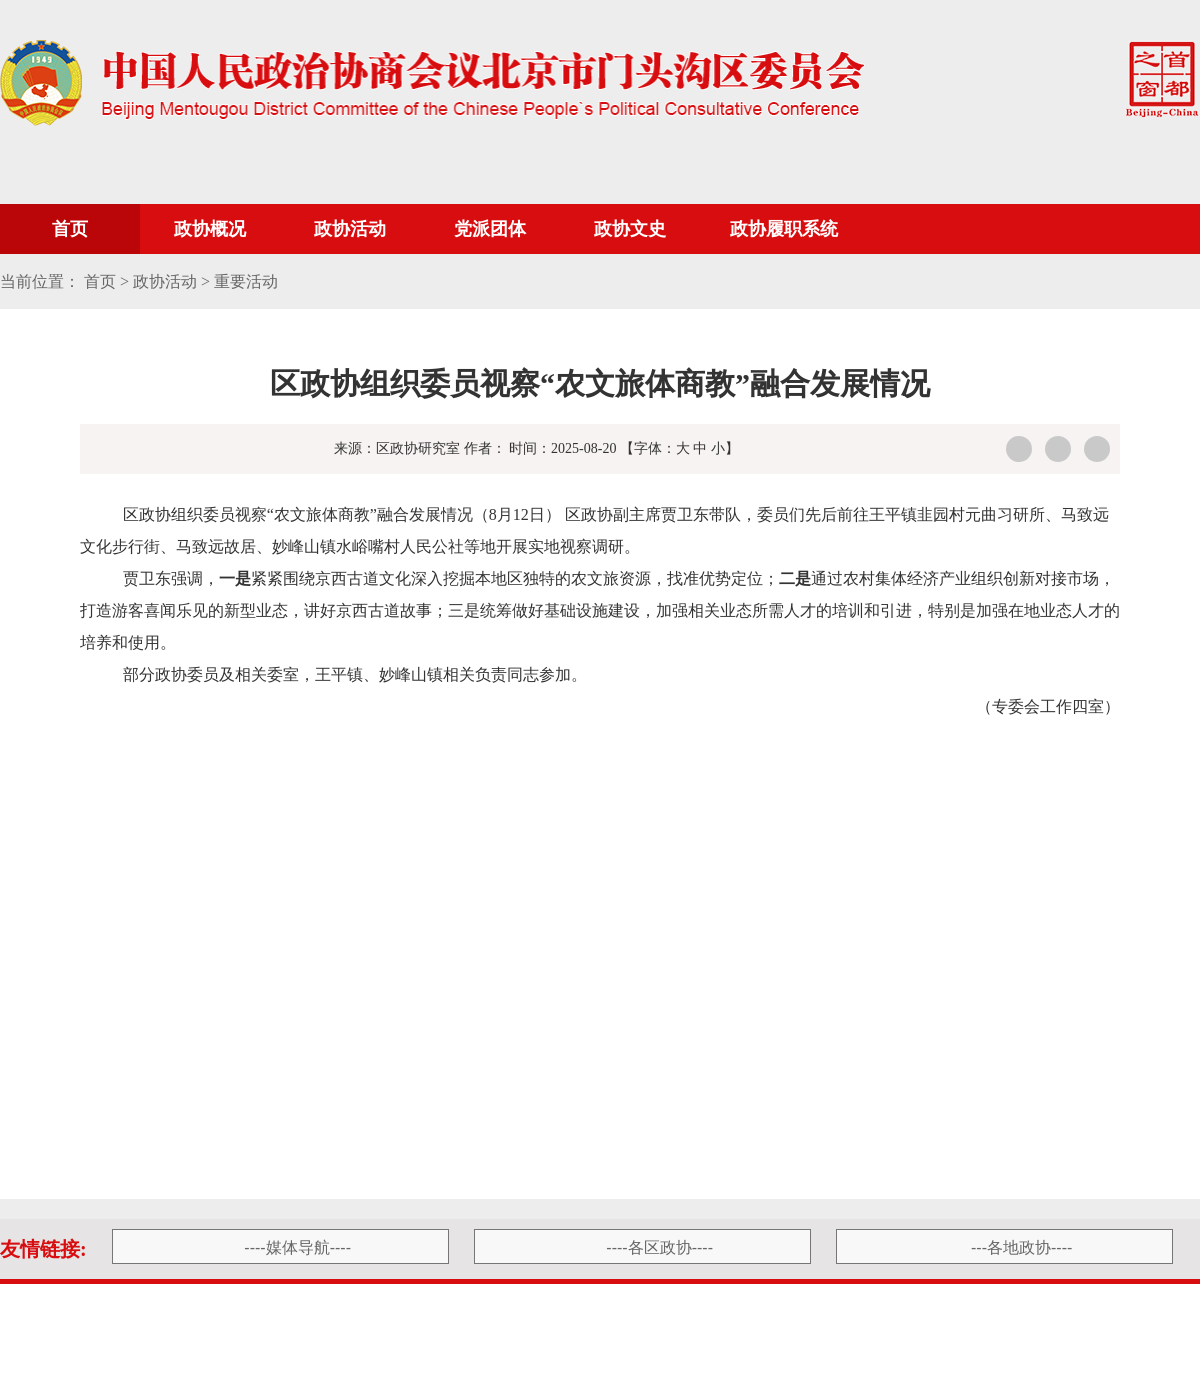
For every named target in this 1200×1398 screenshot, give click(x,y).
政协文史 (630, 229)
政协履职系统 (784, 229)
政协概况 (210, 229)
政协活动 (350, 229)
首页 (70, 229)
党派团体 (490, 229)
